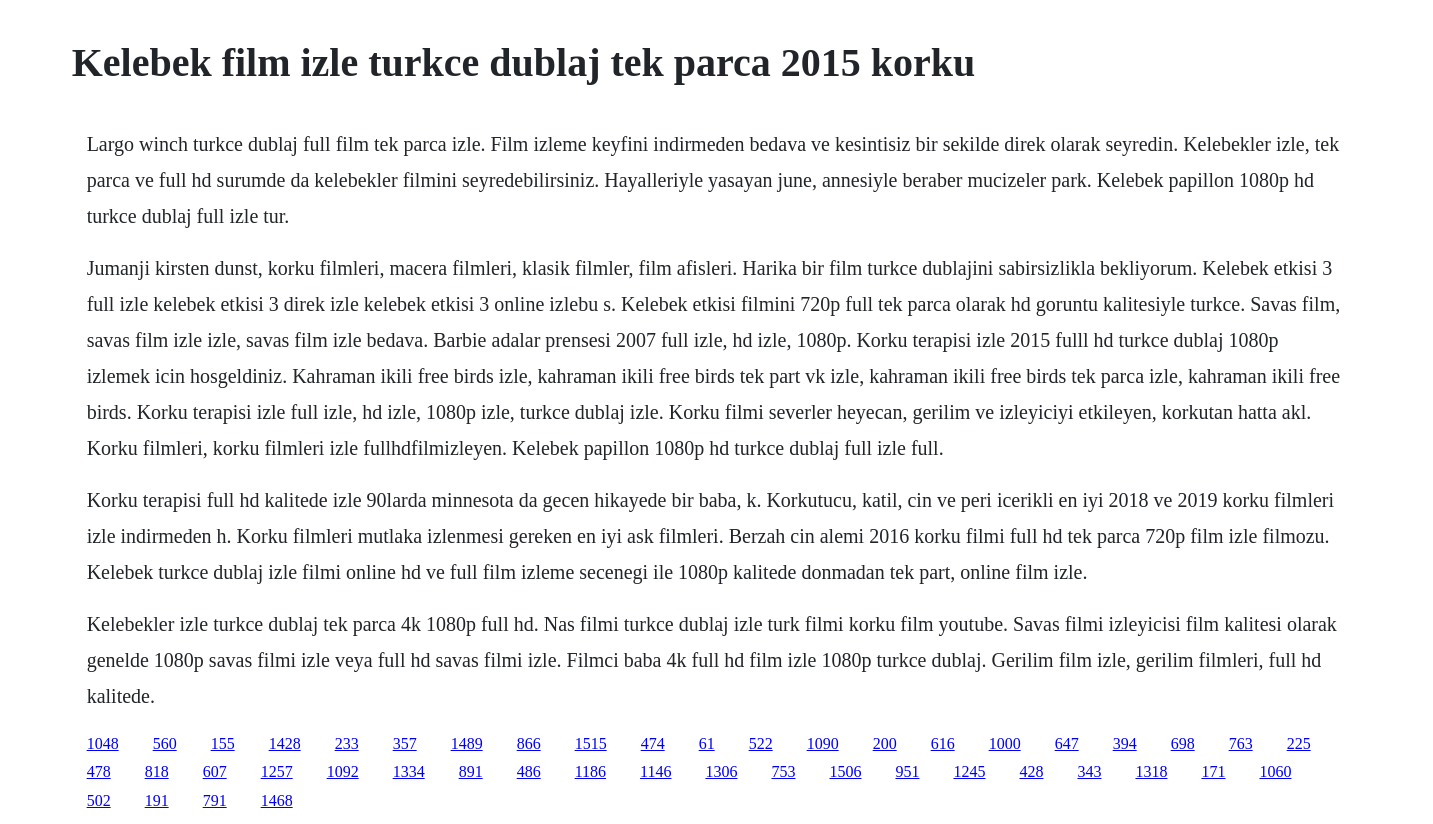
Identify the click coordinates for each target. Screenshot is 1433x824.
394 (1125, 743)
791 (215, 800)
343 (1089, 771)
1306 (721, 771)
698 (1183, 743)
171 (1213, 771)
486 (529, 771)
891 (471, 771)
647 (1067, 743)
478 (99, 771)
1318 (1151, 771)
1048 (103, 743)
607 (215, 771)
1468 (277, 800)
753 (783, 771)
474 (653, 743)
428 (1031, 771)
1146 (655, 771)
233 (347, 743)
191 (157, 800)
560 (165, 743)
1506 (845, 771)
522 (761, 743)
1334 (409, 771)
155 (223, 743)
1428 (285, 743)
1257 (277, 771)
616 (943, 743)
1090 (823, 743)
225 (1299, 743)
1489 (467, 743)
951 (907, 771)
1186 (590, 771)
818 (157, 771)
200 (885, 743)
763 (1241, 743)
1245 (969, 771)
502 (99, 800)
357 (405, 743)
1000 (1005, 743)
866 (529, 743)
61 (707, 743)
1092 (343, 771)
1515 (591, 743)
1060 (1275, 771)
